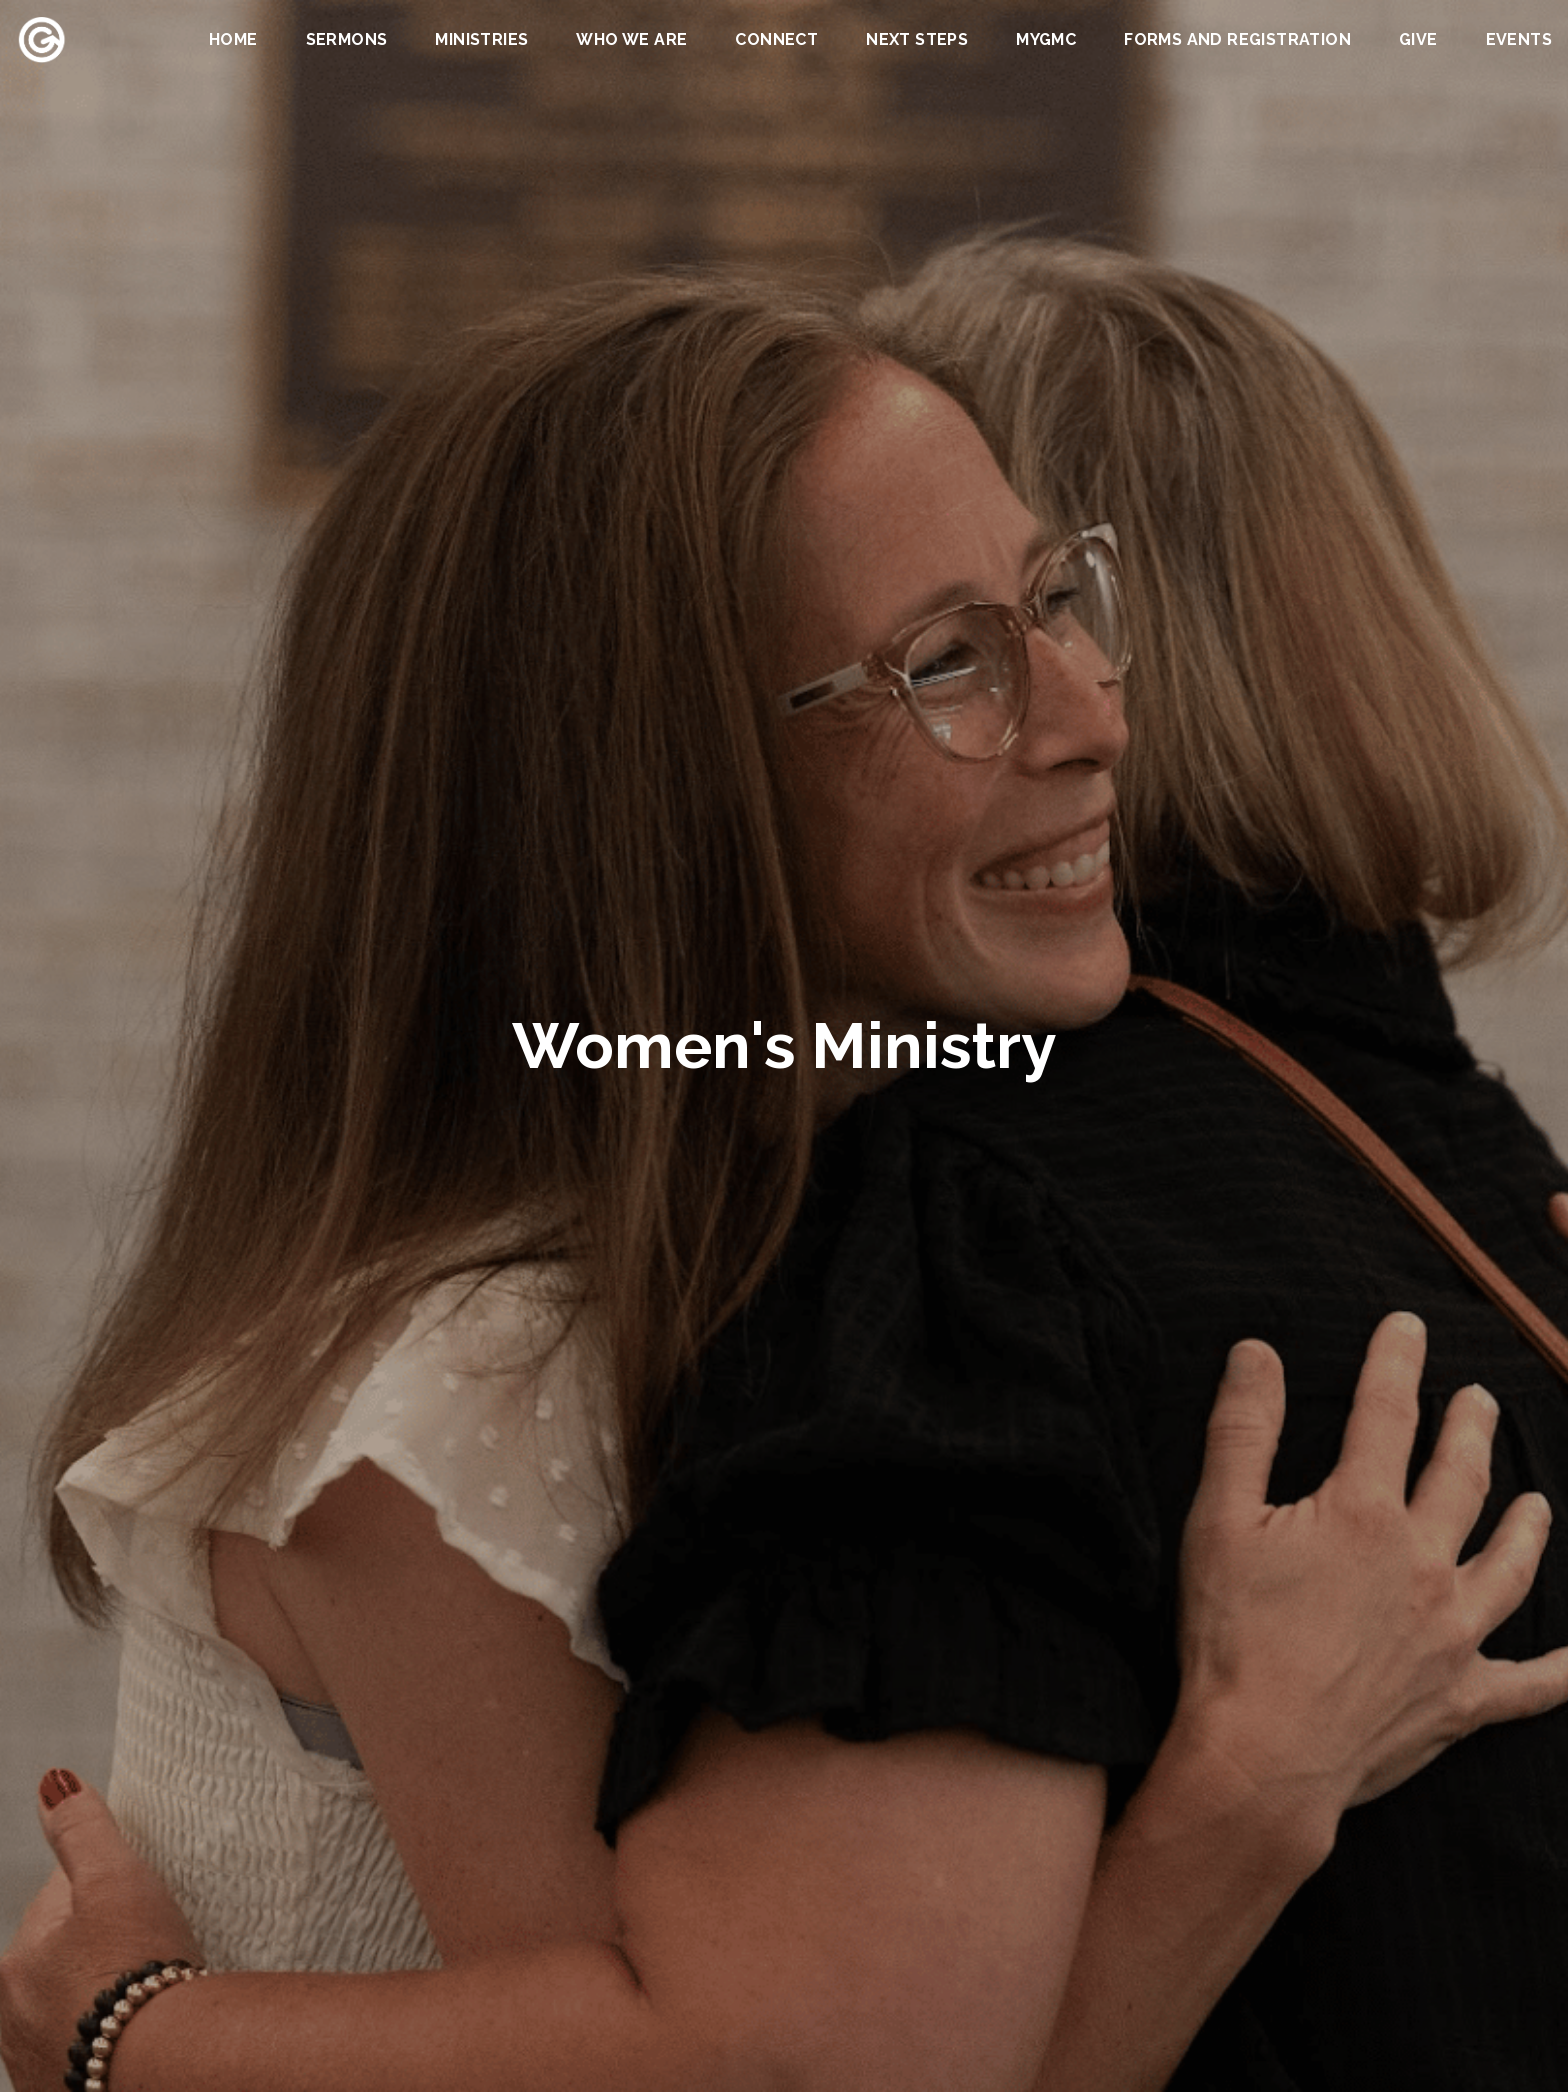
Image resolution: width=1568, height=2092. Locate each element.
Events (1519, 40)
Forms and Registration (1237, 40)
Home (233, 40)
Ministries (481, 40)
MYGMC (1046, 40)
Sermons (347, 40)
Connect (776, 40)
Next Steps (917, 40)
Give (1418, 40)
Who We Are (631, 40)
